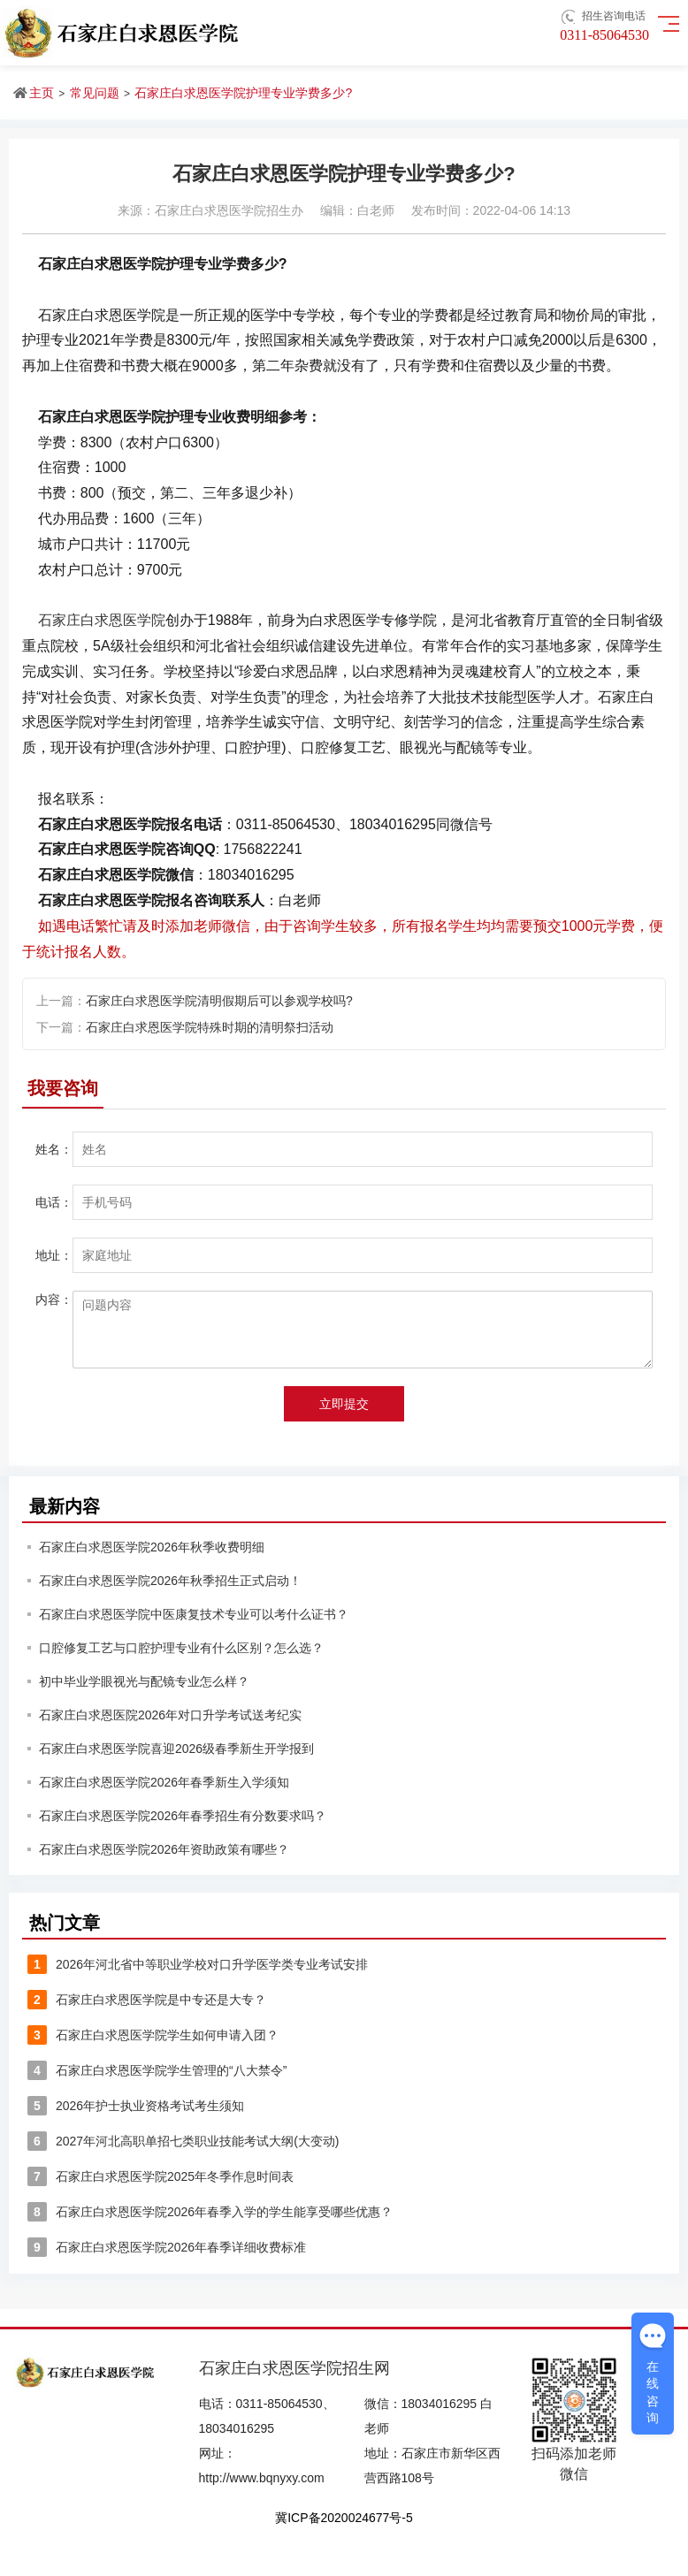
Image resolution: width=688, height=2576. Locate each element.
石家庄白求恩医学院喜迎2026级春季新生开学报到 (176, 1748)
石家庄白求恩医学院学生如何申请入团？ (153, 2035)
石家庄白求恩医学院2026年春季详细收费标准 (166, 2247)
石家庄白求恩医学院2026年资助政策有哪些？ (164, 1849)
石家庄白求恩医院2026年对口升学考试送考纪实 (170, 1715)
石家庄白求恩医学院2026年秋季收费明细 (151, 1547)
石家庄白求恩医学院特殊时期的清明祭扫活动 (209, 1027)
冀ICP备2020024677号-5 (344, 2518)
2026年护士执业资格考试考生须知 (135, 2105)
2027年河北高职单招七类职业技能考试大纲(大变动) (183, 2141)
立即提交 (344, 1404)
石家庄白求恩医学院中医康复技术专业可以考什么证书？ (193, 1614)
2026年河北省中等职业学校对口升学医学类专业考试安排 (197, 1964)
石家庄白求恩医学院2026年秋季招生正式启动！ (170, 1581)
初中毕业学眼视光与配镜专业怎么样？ (144, 1681)
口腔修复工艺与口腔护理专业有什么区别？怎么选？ (181, 1648)
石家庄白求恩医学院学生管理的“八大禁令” (157, 2070)
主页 (41, 93)
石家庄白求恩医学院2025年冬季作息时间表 (160, 2176)
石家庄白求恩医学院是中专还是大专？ (146, 1999)
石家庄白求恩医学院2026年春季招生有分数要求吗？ (182, 1816)
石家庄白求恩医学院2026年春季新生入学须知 (164, 1782)
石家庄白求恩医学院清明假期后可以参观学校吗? (219, 1001)
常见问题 (94, 93)
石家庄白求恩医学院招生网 (294, 2368)
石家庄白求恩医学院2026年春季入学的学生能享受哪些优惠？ (210, 2212)
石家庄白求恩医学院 (101, 620)
